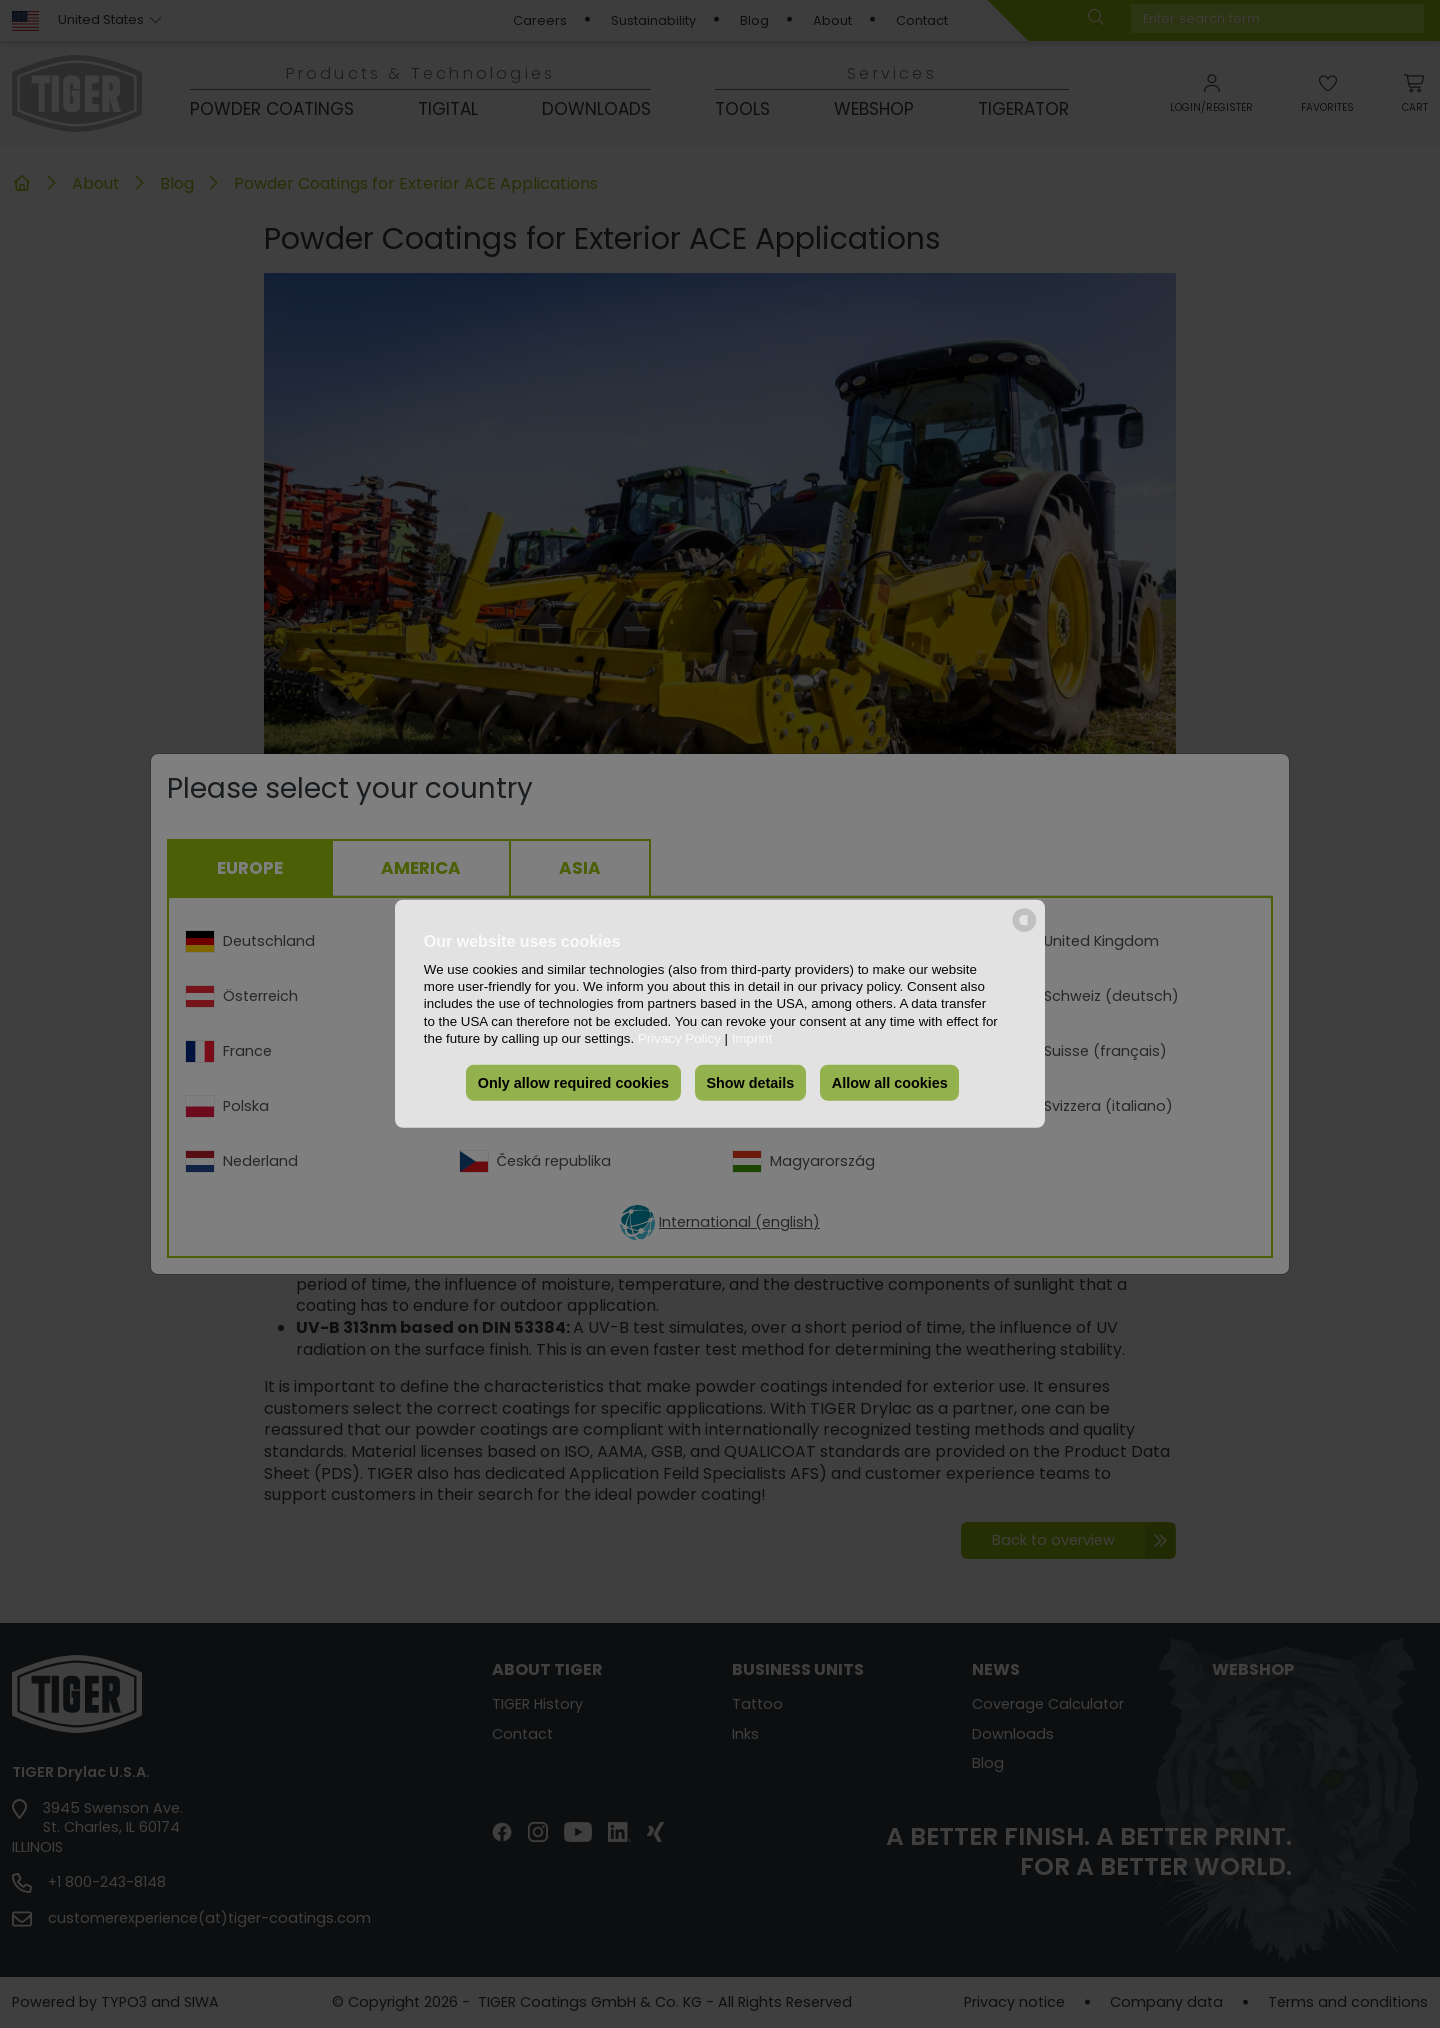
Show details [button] (750, 1083)
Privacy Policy (679, 1038)
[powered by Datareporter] (1024, 930)
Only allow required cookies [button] (573, 1083)
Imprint (752, 1038)
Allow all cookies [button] (890, 1083)
